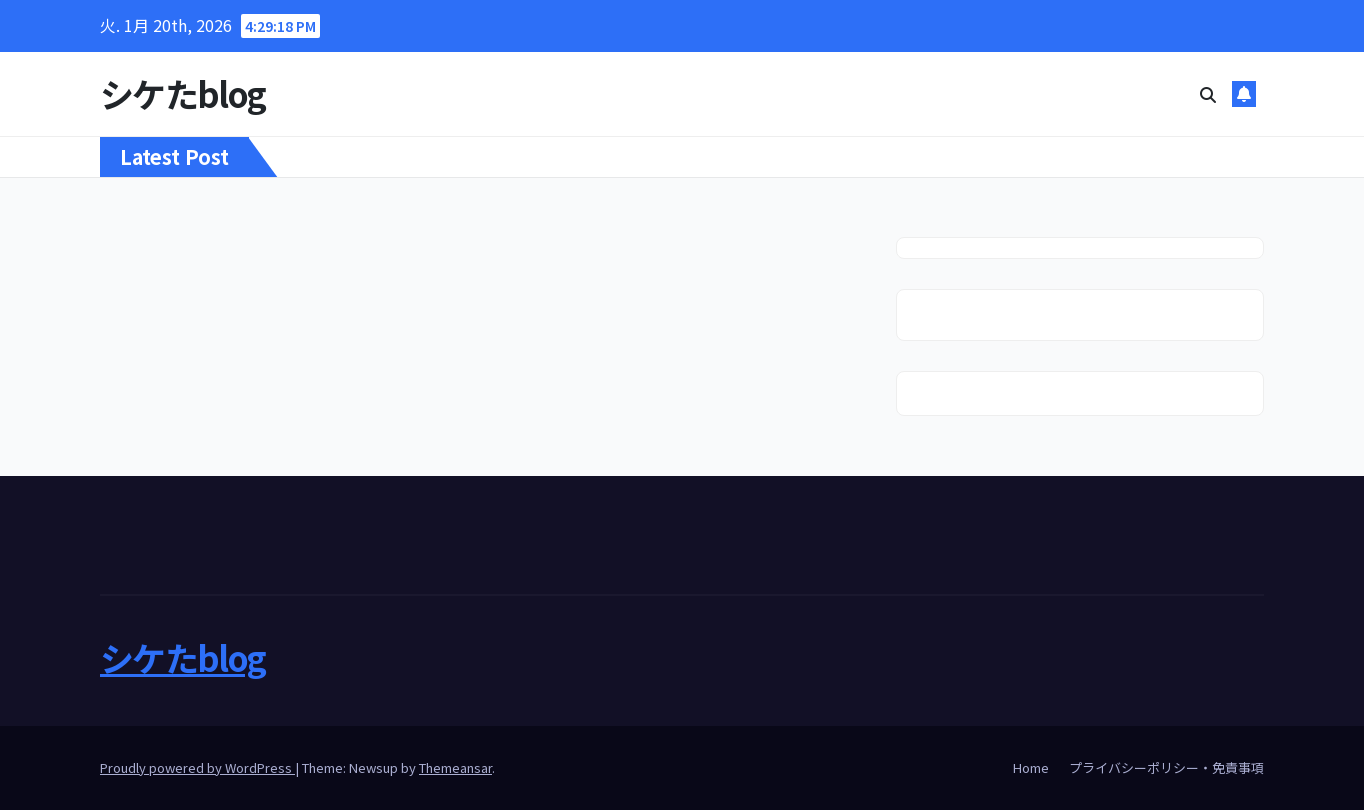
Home (1031, 767)
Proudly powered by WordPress (197, 767)
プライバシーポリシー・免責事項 (1166, 767)
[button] (1208, 94)
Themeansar (455, 767)
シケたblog (182, 93)
